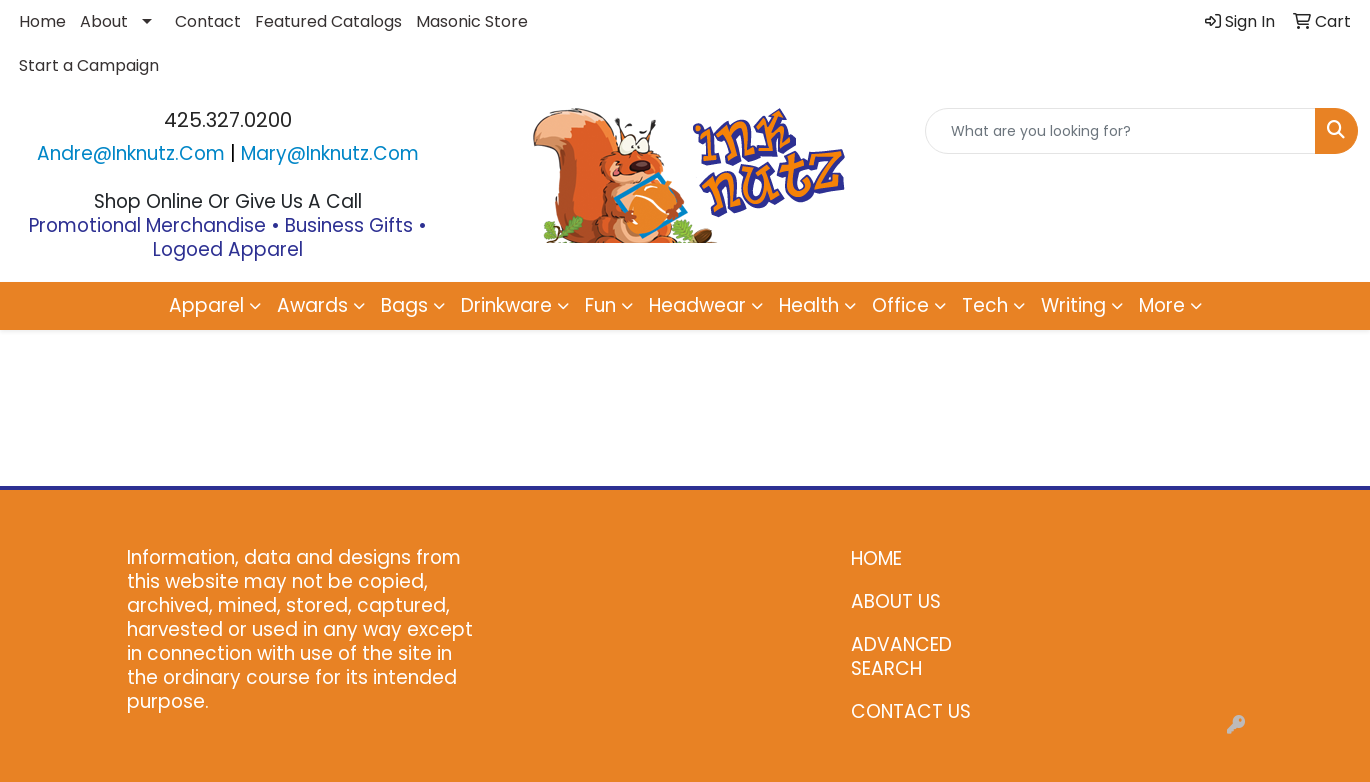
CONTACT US (911, 711)
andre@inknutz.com (131, 153)
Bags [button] (404, 305)
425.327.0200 (228, 120)
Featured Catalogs (328, 21)
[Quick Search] (1120, 131)
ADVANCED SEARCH (901, 656)
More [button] (1162, 305)
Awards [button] (312, 305)
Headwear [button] (697, 305)
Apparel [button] (206, 305)
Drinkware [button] (506, 305)
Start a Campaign (89, 65)
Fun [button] (600, 305)
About (104, 21)
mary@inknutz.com (330, 153)
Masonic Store (472, 21)
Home (42, 21)
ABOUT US (896, 601)
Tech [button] (985, 305)
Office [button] (900, 305)
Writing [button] (1073, 305)
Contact (208, 21)
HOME (876, 558)
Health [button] (809, 305)
